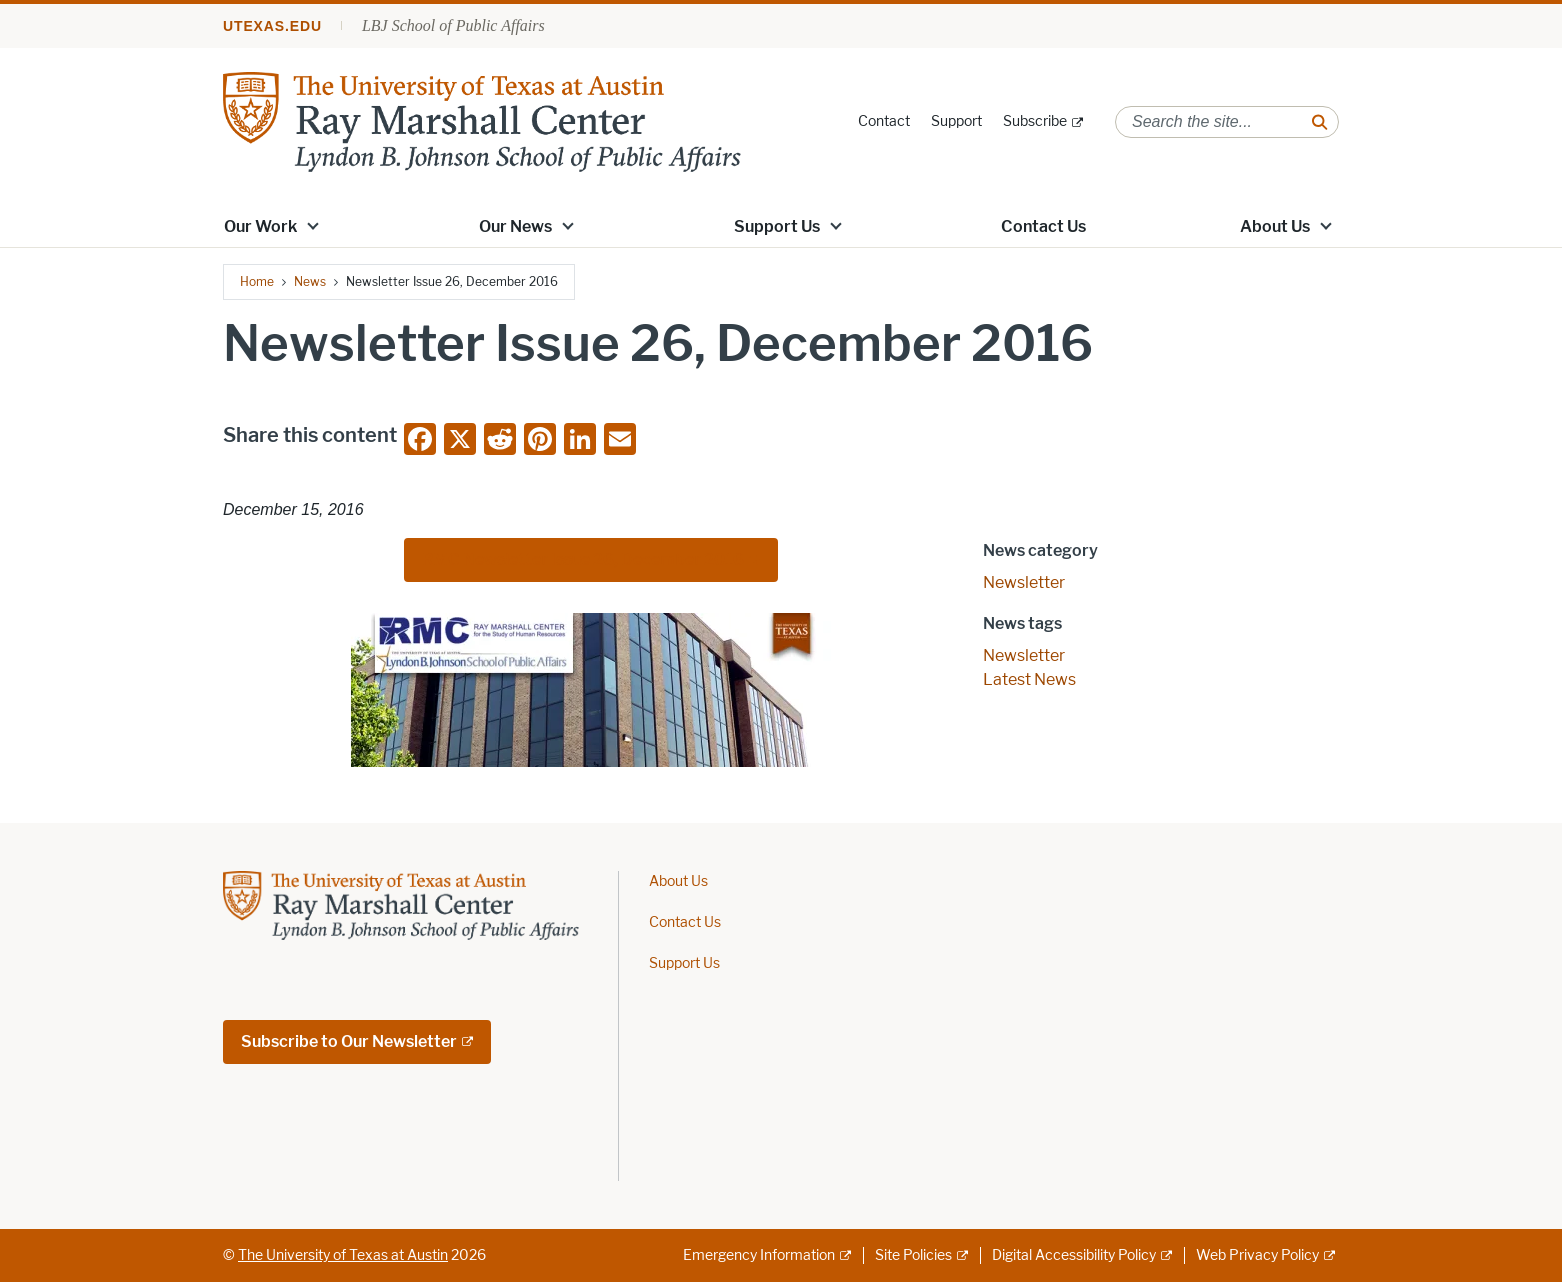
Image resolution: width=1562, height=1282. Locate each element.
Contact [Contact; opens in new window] (884, 121)
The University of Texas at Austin (343, 1255)
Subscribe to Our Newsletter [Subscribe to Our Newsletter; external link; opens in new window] (349, 1041)
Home (257, 281)
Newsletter (1024, 582)
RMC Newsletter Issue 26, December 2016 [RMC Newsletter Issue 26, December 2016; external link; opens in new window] (583, 559)
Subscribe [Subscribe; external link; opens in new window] (1035, 121)
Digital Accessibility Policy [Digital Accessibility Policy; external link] (1074, 1255)
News (310, 281)
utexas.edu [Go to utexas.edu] (272, 26)
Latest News (1029, 679)
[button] (313, 225)
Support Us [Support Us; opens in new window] (777, 226)
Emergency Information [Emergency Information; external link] (759, 1255)
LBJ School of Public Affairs (453, 25)
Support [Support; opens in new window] (956, 121)
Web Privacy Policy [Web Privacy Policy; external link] (1257, 1255)
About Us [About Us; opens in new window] (1275, 226)
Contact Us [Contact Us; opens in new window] (1043, 226)
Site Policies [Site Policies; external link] (913, 1255)
